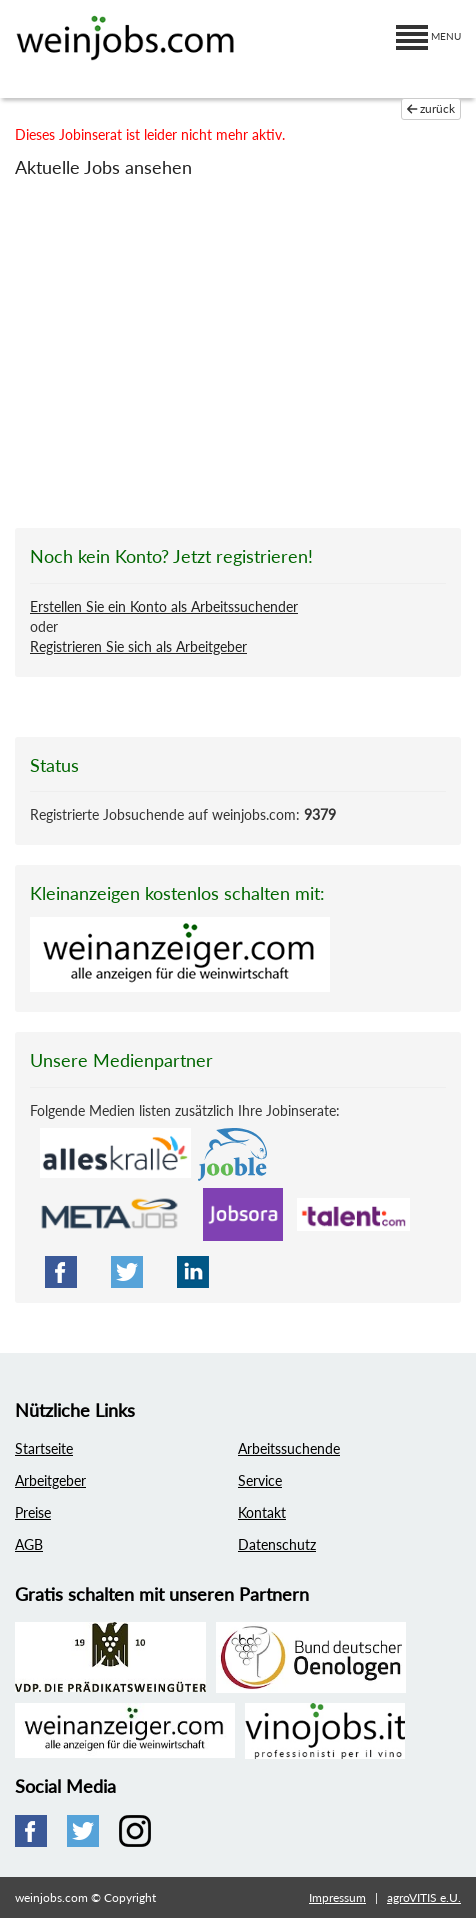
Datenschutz (277, 1544)
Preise (33, 1512)
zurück (431, 108)
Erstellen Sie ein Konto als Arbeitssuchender (164, 606)
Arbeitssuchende (289, 1448)
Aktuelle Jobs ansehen (103, 167)
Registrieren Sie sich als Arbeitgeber (138, 646)
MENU (428, 36)
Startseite (44, 1448)
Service (260, 1480)
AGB (29, 1544)
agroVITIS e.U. (424, 1897)
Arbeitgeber (50, 1480)
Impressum (337, 1897)
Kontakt (262, 1512)
